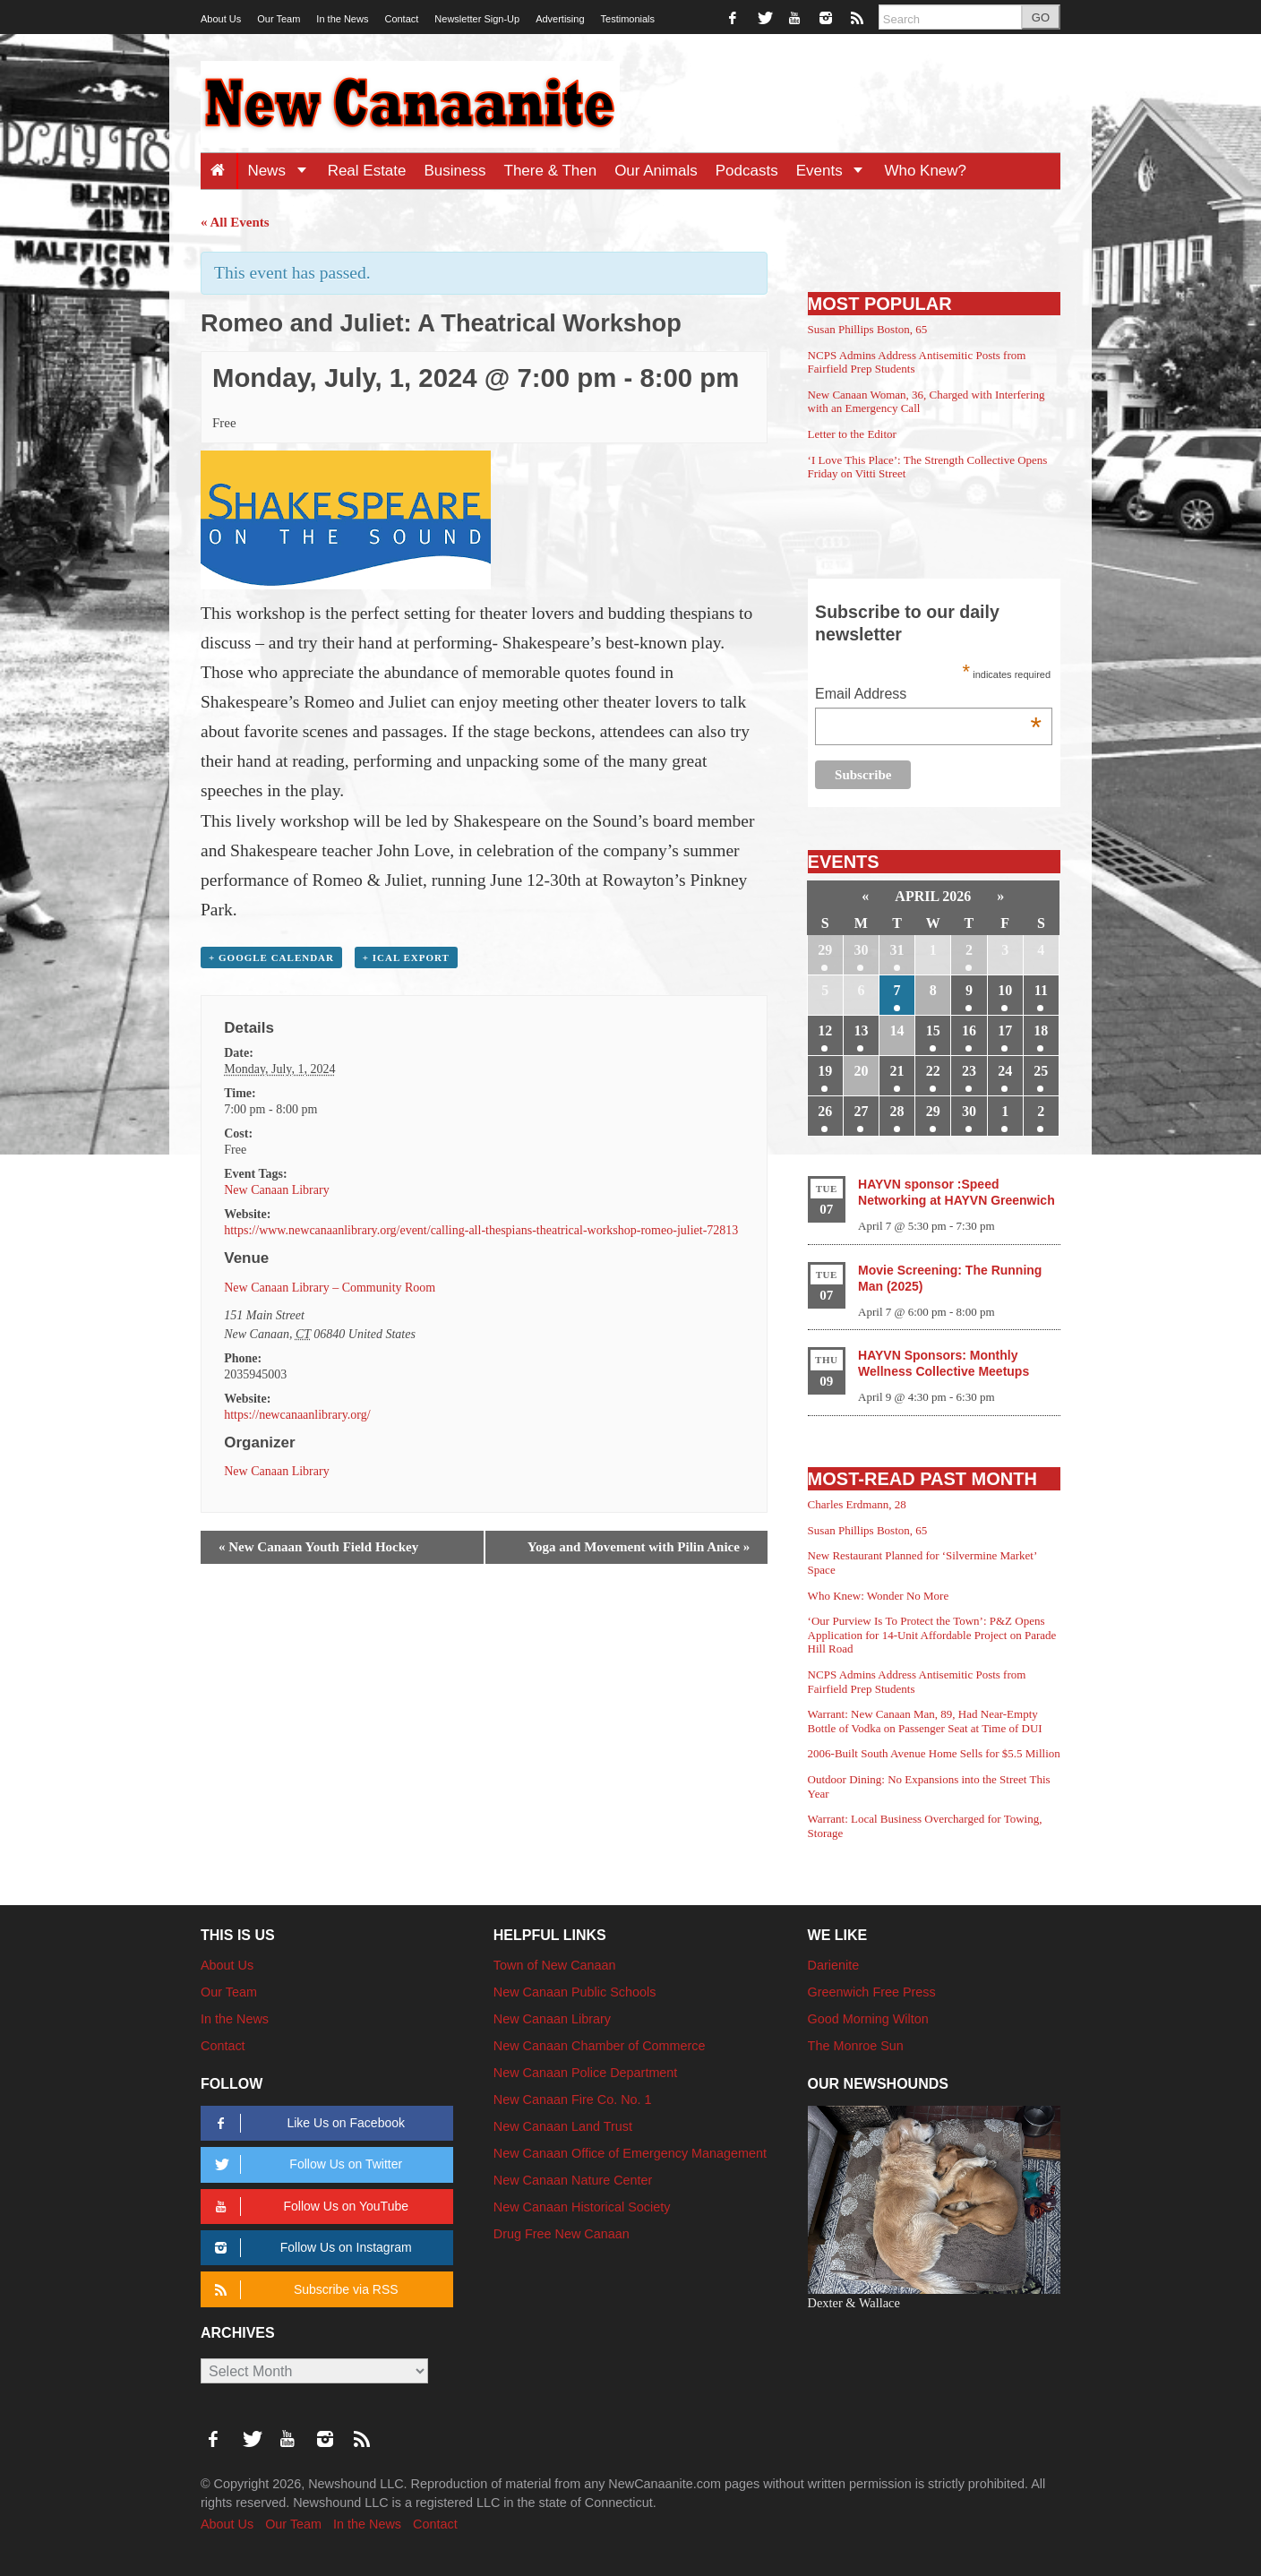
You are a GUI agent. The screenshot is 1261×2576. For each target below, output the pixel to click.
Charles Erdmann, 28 (857, 1504)
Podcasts (747, 170)
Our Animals (656, 170)
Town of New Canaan (554, 1965)
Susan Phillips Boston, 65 (868, 329)
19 (825, 1070)
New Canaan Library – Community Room (329, 1287)
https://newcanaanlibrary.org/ (297, 1414)
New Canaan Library (276, 1190)
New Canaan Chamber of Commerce (599, 2046)
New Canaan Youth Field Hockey (318, 1547)
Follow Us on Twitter (305, 2164)
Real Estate (367, 170)
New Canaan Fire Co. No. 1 (572, 2099)
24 (1005, 1070)
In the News (342, 18)
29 (825, 949)
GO (1041, 17)
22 (933, 1070)
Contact (401, 18)
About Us (221, 18)
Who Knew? (925, 170)
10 (1005, 990)
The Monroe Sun (856, 2046)
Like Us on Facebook (307, 2123)
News (282, 170)
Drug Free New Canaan (561, 2234)
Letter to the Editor (852, 434)
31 (897, 949)
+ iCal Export (406, 957)
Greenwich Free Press (872, 1992)
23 (969, 1070)
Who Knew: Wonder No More (878, 1595)
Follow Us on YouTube (308, 2206)
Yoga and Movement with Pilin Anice (639, 1547)
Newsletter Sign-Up (476, 18)
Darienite (834, 1965)
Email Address (928, 695)
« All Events (235, 222)
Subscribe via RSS (303, 2289)
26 (825, 1111)
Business (455, 170)
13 (861, 1030)
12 (825, 1030)
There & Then (550, 170)
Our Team (278, 18)
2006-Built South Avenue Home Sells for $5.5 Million (934, 1753)
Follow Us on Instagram (310, 2247)
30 (861, 949)
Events (836, 170)
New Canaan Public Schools (574, 1992)
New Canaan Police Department (585, 2072)
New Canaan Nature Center (573, 2180)
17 (1005, 1030)
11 (1041, 990)
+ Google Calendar (271, 957)
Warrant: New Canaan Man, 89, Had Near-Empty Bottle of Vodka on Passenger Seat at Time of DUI (925, 1721)
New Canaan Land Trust (562, 2126)
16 (969, 1030)
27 (861, 1111)
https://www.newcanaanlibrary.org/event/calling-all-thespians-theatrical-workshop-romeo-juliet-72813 (481, 1230)
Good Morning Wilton (868, 2019)
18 (1041, 1030)
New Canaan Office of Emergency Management (630, 2153)
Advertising (560, 18)
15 (933, 1030)
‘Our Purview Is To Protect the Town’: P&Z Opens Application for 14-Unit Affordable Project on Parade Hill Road (932, 1634)
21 (897, 1070)
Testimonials (628, 18)
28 (897, 1111)
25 (1041, 1070)
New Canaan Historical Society (582, 2207)
